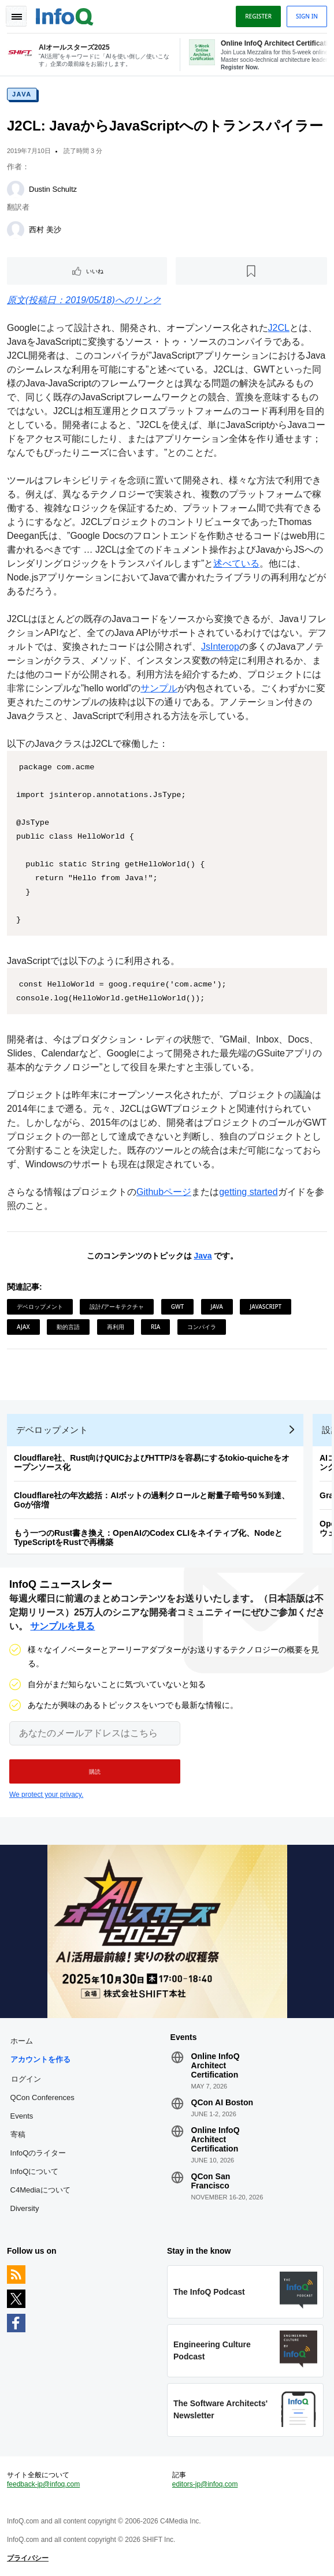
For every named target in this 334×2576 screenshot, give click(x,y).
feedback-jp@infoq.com (43, 2484)
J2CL (279, 328)
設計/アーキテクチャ (117, 1306)
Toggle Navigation (16, 16)
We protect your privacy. (46, 1794)
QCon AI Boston (222, 2102)
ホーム (21, 2041)
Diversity (24, 2208)
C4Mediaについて (40, 2190)
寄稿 (17, 2134)
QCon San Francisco (211, 2181)
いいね (94, 271)
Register (258, 16)
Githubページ (163, 1192)
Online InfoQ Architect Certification (215, 2065)
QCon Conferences (42, 2097)
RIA (155, 1327)
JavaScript (265, 1306)
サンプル (158, 688)
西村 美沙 (45, 229)
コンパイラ (201, 1327)
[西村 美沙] (15, 230)
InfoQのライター (38, 2153)
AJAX (23, 1327)
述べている (236, 563)
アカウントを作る (40, 2059)
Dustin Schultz (53, 189)
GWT (177, 1306)
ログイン (26, 2079)
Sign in (307, 16)
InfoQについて (34, 2171)
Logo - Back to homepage (65, 15)
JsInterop (220, 647)
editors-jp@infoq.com (205, 2484)
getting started (248, 1192)
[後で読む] (252, 271)
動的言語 (68, 1327)
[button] (94, 1771)
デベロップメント (40, 1306)
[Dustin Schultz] (15, 189)
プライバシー (28, 2558)
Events (22, 2116)
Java (22, 94)
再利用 (115, 1327)
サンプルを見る (62, 1626)
